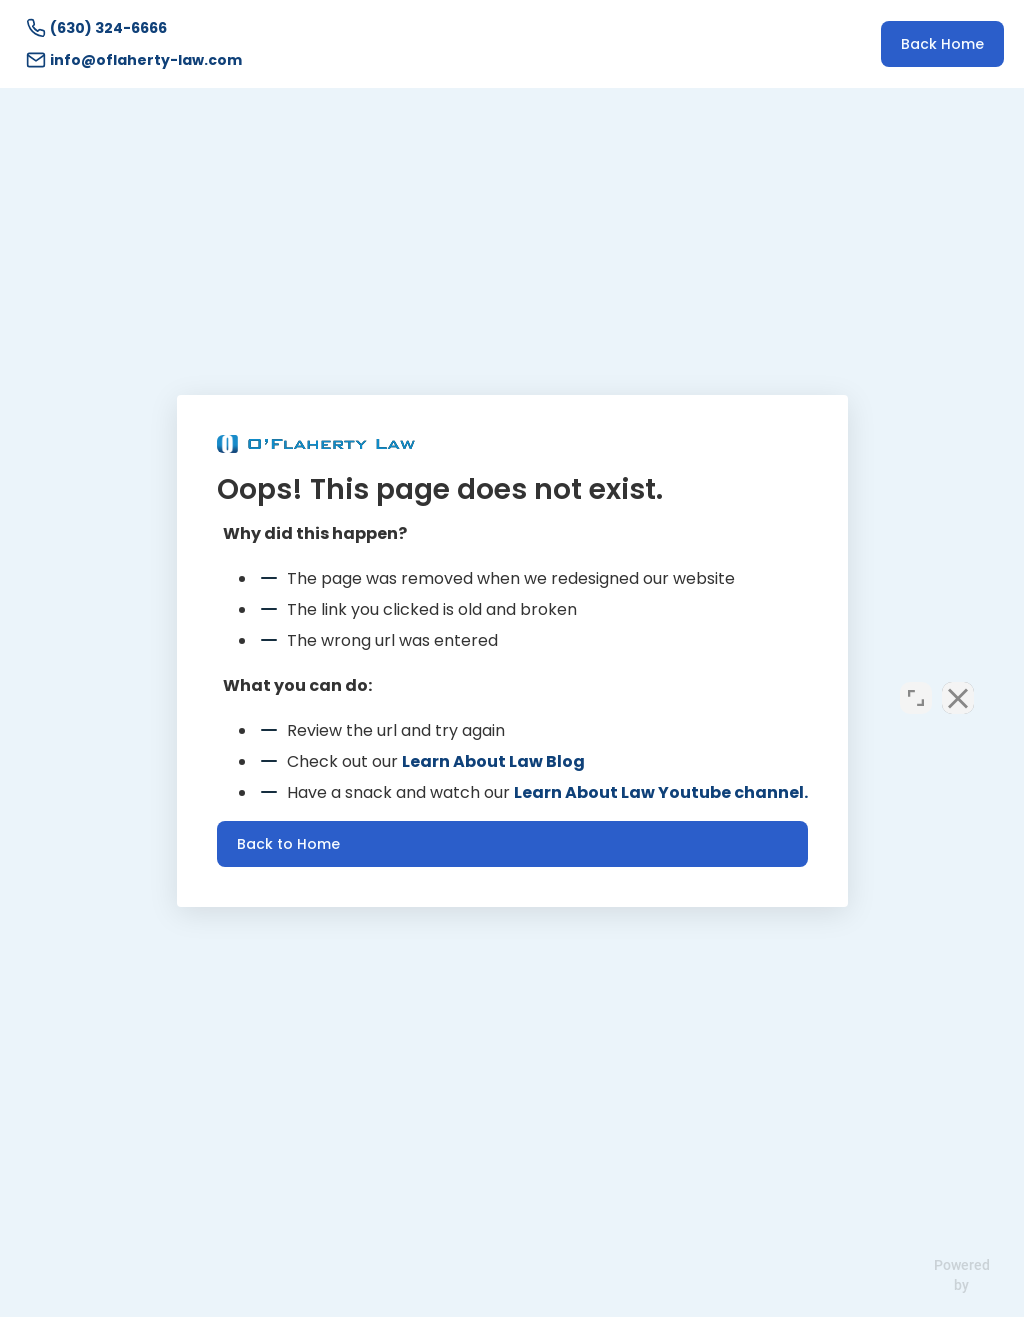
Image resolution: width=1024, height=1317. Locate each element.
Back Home (942, 44)
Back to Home (288, 844)
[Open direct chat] (916, 678)
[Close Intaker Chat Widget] (958, 678)
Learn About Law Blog (493, 761)
